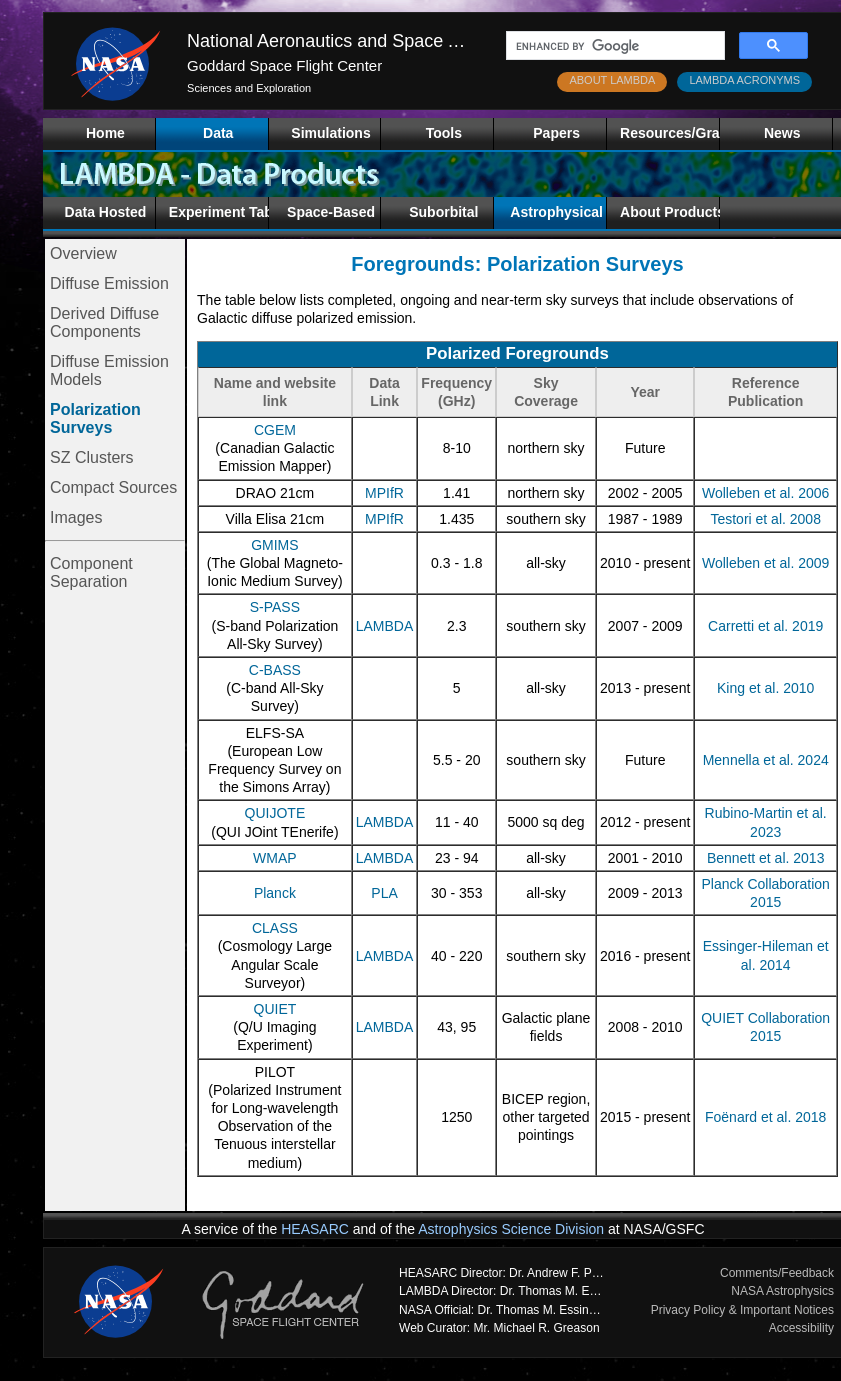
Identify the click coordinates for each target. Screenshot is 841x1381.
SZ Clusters (92, 457)
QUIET (275, 1009)
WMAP (275, 858)
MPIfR (384, 493)
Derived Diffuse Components (104, 322)
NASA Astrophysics (782, 1291)
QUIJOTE (275, 813)
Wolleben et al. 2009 (765, 563)
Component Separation (91, 572)
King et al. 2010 (765, 688)
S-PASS (275, 607)
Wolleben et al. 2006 (765, 493)
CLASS (275, 928)
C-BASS (275, 670)
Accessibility (801, 1328)
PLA (384, 893)
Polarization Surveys (95, 418)
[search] (613, 46)
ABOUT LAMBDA (612, 80)
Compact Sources (113, 487)
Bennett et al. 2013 (766, 858)
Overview (83, 253)
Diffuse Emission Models (109, 370)
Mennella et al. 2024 (766, 760)
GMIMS (274, 545)
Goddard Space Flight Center (284, 65)
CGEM (275, 430)
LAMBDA (385, 626)
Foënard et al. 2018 (765, 1117)
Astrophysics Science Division (511, 1229)
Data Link (384, 392)
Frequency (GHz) (456, 392)
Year (645, 392)
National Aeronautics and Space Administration (374, 41)
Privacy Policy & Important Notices (742, 1310)
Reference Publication (765, 392)
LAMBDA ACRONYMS (744, 80)
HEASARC (315, 1229)
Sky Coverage (546, 392)
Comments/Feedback (777, 1273)
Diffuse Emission (109, 283)
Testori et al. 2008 (765, 519)
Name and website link (275, 392)
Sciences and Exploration (249, 88)
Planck (275, 893)
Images (76, 517)
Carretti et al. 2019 (765, 626)
